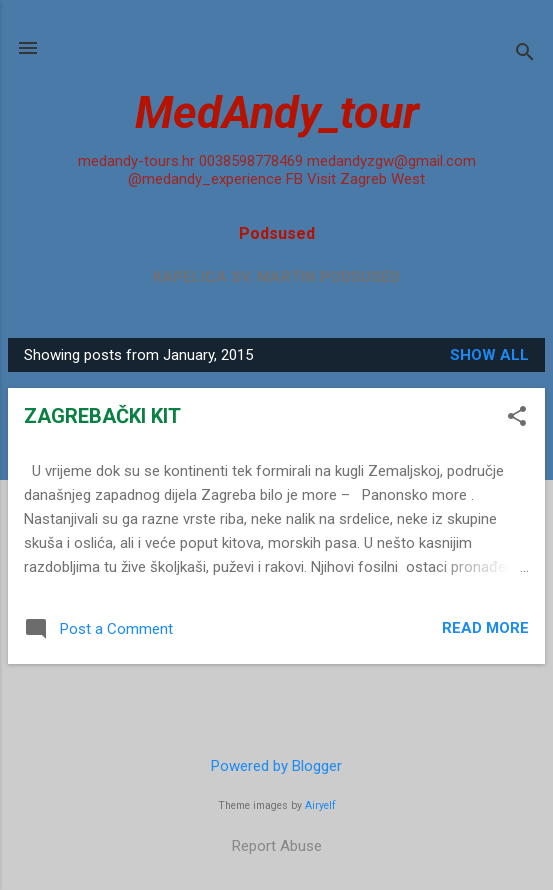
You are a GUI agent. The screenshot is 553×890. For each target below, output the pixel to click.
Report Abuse (277, 846)
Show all (489, 355)
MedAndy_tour (277, 112)
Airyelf (320, 805)
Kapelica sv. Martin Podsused (276, 277)
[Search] (525, 54)
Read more (485, 628)
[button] (517, 418)
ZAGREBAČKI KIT (102, 416)
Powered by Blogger (276, 766)
